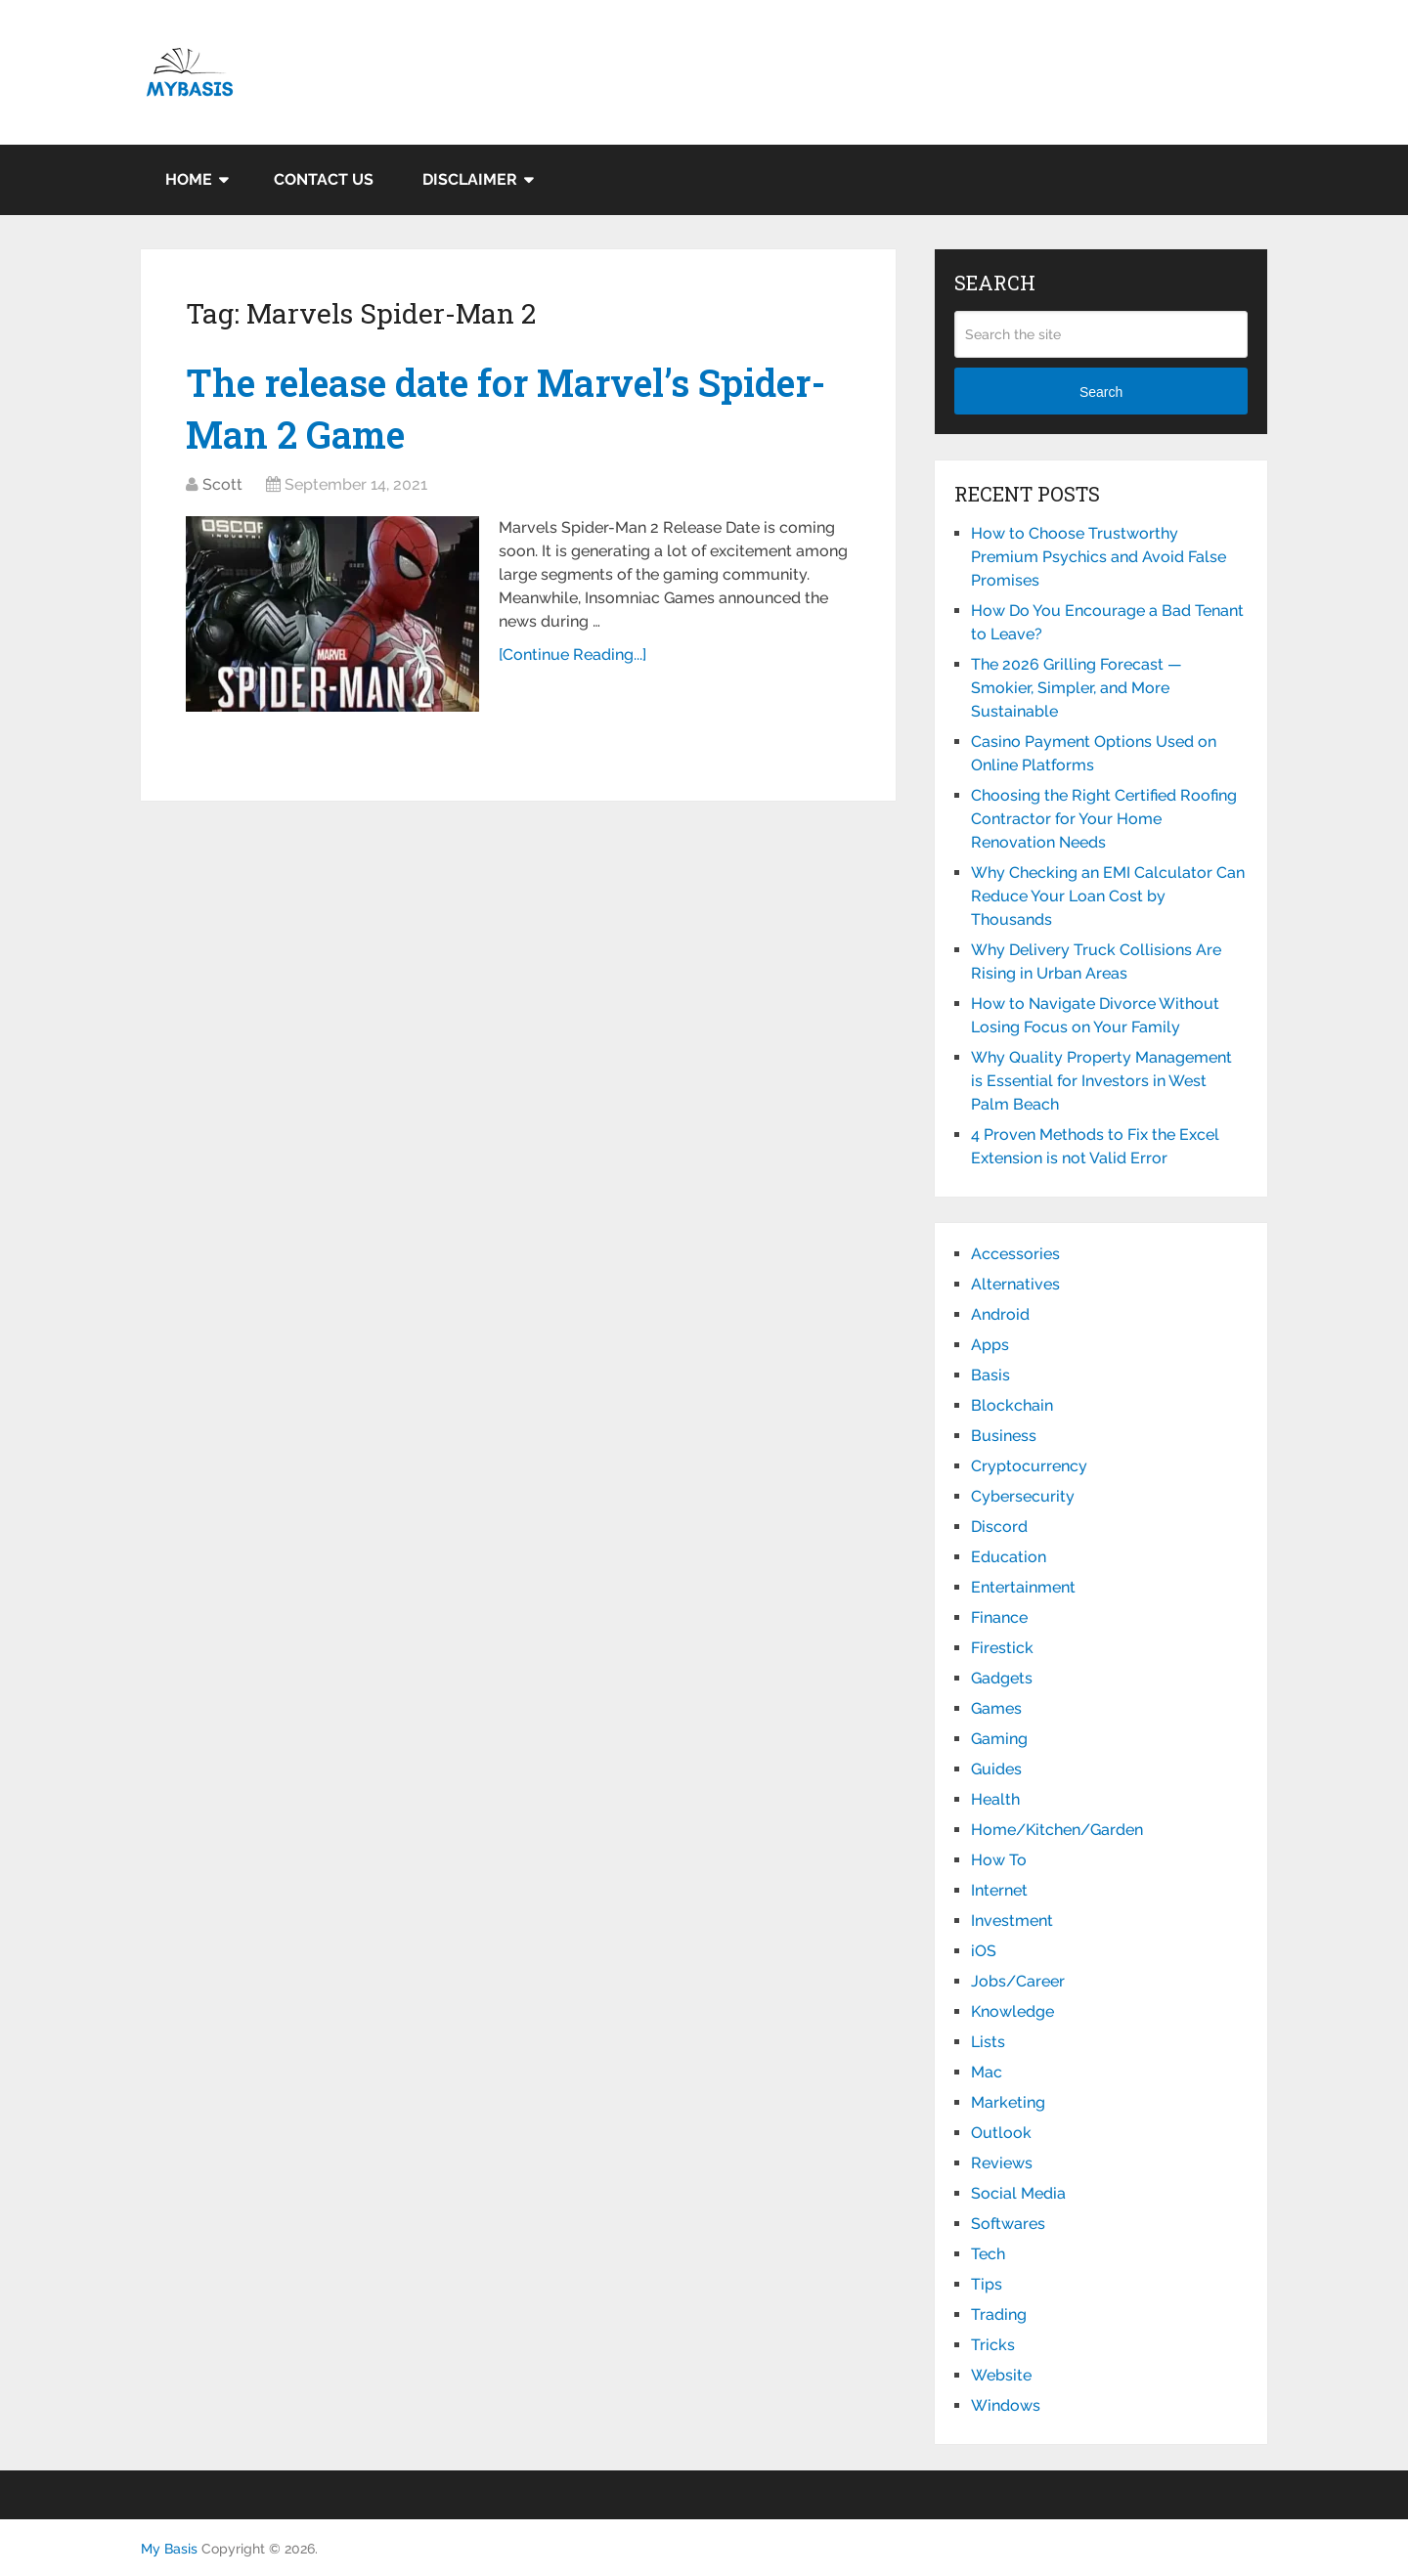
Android (1000, 1314)
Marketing (1008, 2102)
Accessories (1015, 1253)
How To (999, 1860)
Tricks (993, 2345)
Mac (986, 2072)
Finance (999, 1617)
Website (1001, 2375)
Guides (996, 1769)
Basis (990, 1375)
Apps (990, 1344)
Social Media (1018, 2193)
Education (1008, 1557)
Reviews (1002, 2163)
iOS (983, 1951)
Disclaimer (469, 179)
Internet (999, 1890)
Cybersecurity (1023, 1496)
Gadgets (1002, 1678)
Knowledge (1012, 2011)
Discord (999, 1526)
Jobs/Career (1018, 1981)
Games (996, 1708)
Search (1100, 392)
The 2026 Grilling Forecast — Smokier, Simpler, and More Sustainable (1076, 687)
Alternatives (1015, 1284)
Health (995, 1799)
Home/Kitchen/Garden (1057, 1829)
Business (1003, 1435)
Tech (988, 2254)
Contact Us (324, 179)
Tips (986, 2284)
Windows (1005, 2405)
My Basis (169, 2548)
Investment (1012, 1920)
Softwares (1008, 2223)
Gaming (999, 1738)
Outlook (1001, 2132)
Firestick (1002, 1647)
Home (188, 179)
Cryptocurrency (1029, 1466)
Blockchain (1012, 1405)
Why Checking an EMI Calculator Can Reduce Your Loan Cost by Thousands (1108, 896)
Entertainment (1023, 1587)
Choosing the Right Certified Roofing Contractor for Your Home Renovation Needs (1104, 818)
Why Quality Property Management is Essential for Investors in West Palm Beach (1101, 1080)
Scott (222, 484)
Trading (999, 2314)
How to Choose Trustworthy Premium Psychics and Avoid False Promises (1098, 556)
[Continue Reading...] (572, 654)
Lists (988, 2041)
